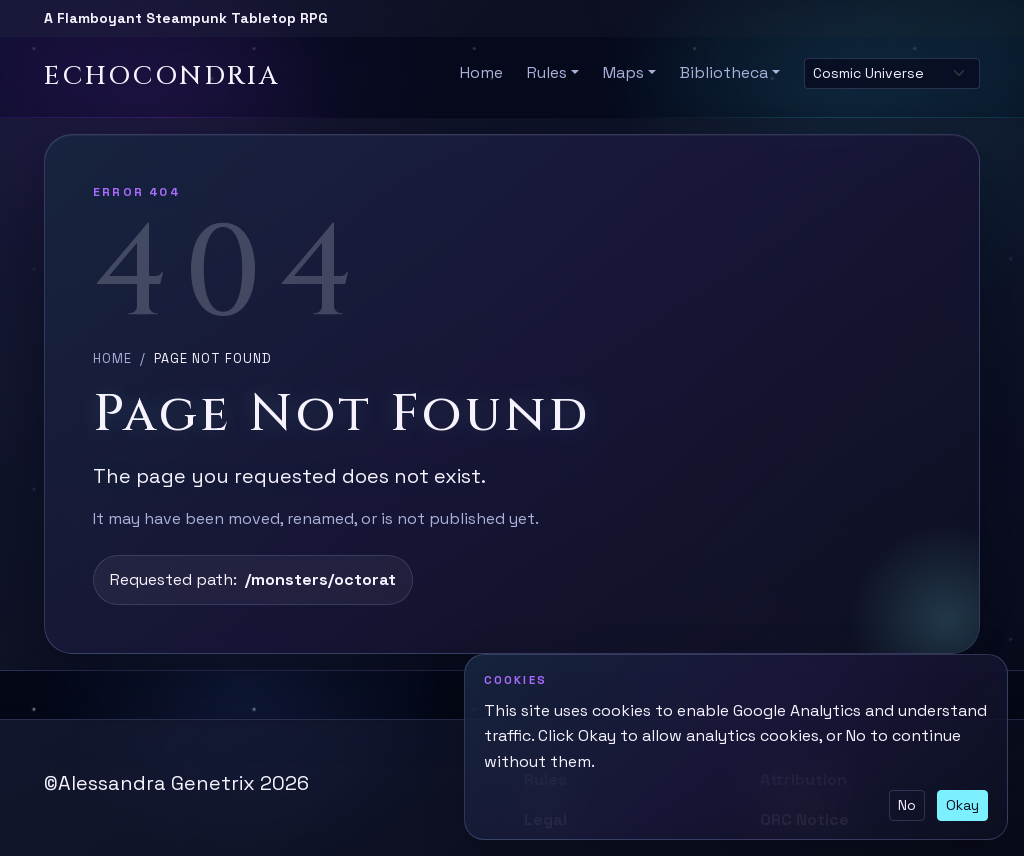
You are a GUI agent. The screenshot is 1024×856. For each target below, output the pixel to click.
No (907, 805)
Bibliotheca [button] (724, 72)
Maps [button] (623, 72)
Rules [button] (547, 72)
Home (481, 72)
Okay (962, 805)
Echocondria (162, 76)
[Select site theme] (892, 73)
